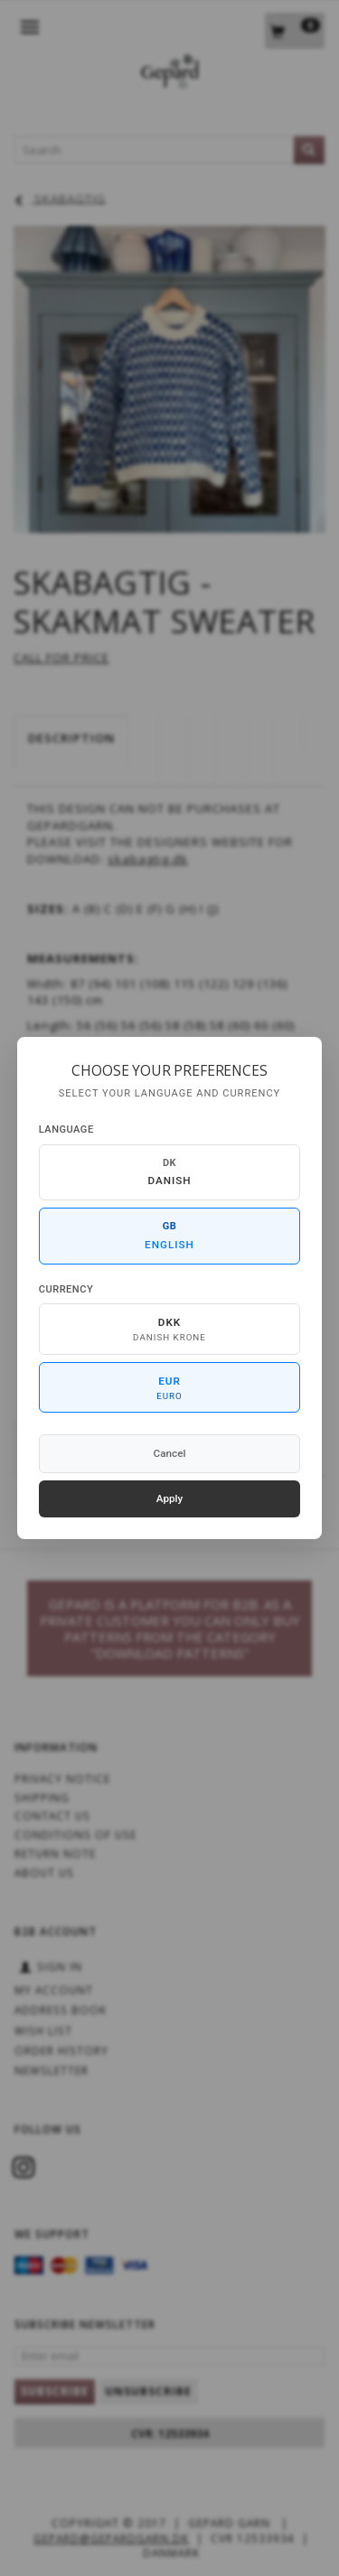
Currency (66, 1289)
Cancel (170, 1453)
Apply (170, 1498)
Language (66, 1129)
